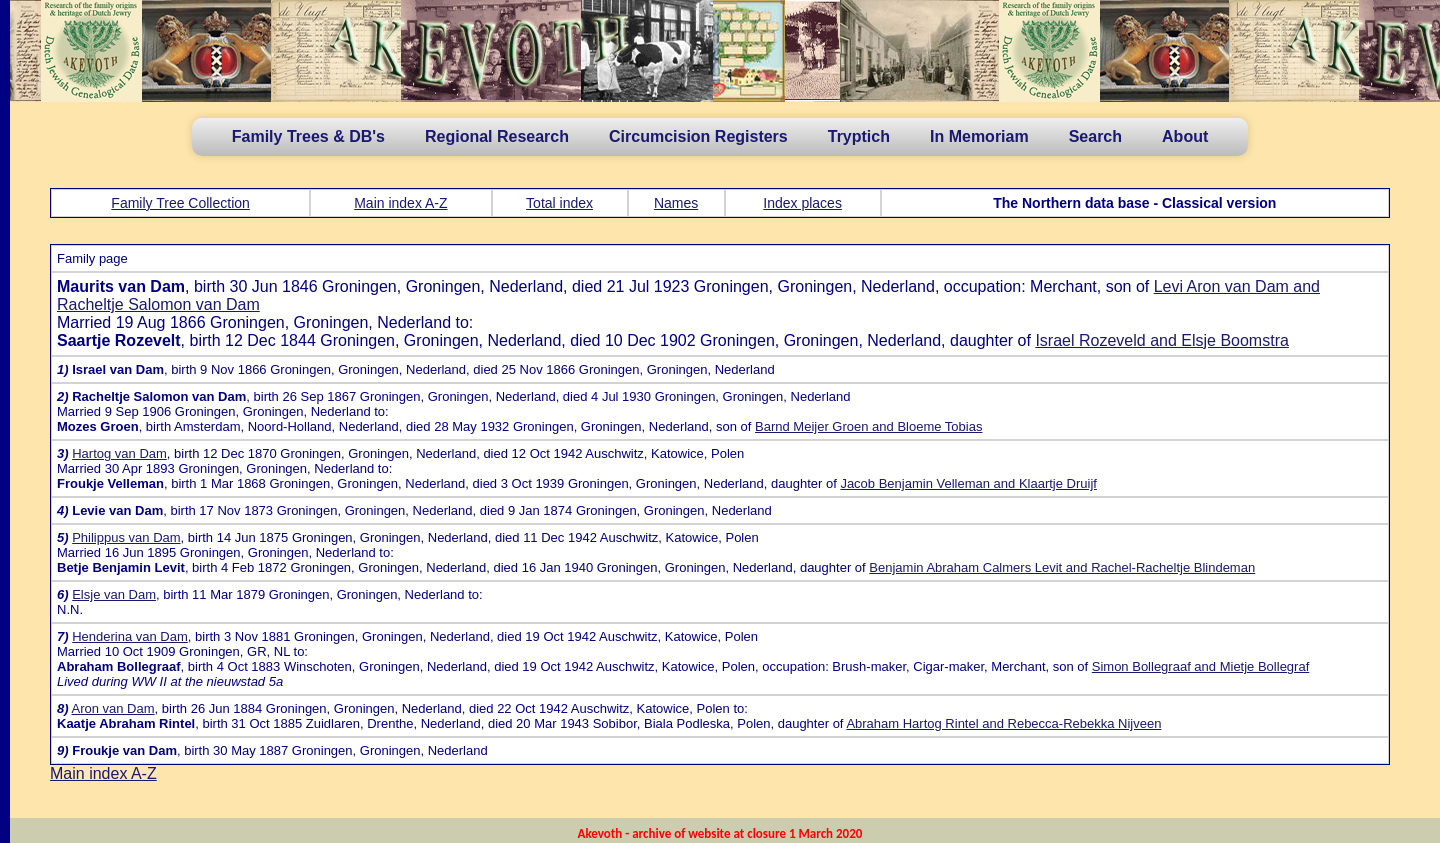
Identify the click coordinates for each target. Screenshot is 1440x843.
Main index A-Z (400, 203)
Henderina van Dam (130, 636)
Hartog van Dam (119, 453)
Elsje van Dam (114, 594)
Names (676, 203)
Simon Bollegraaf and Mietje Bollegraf (1201, 666)
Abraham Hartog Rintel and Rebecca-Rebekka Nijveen (1003, 723)
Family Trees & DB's (308, 136)
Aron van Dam (112, 708)
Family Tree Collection (180, 203)
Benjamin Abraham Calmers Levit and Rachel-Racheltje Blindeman (1062, 567)
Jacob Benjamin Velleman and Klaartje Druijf (968, 483)
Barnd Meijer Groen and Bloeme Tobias (868, 426)
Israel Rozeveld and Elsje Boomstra (1161, 340)
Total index (559, 203)
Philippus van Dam (126, 537)
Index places (802, 203)
